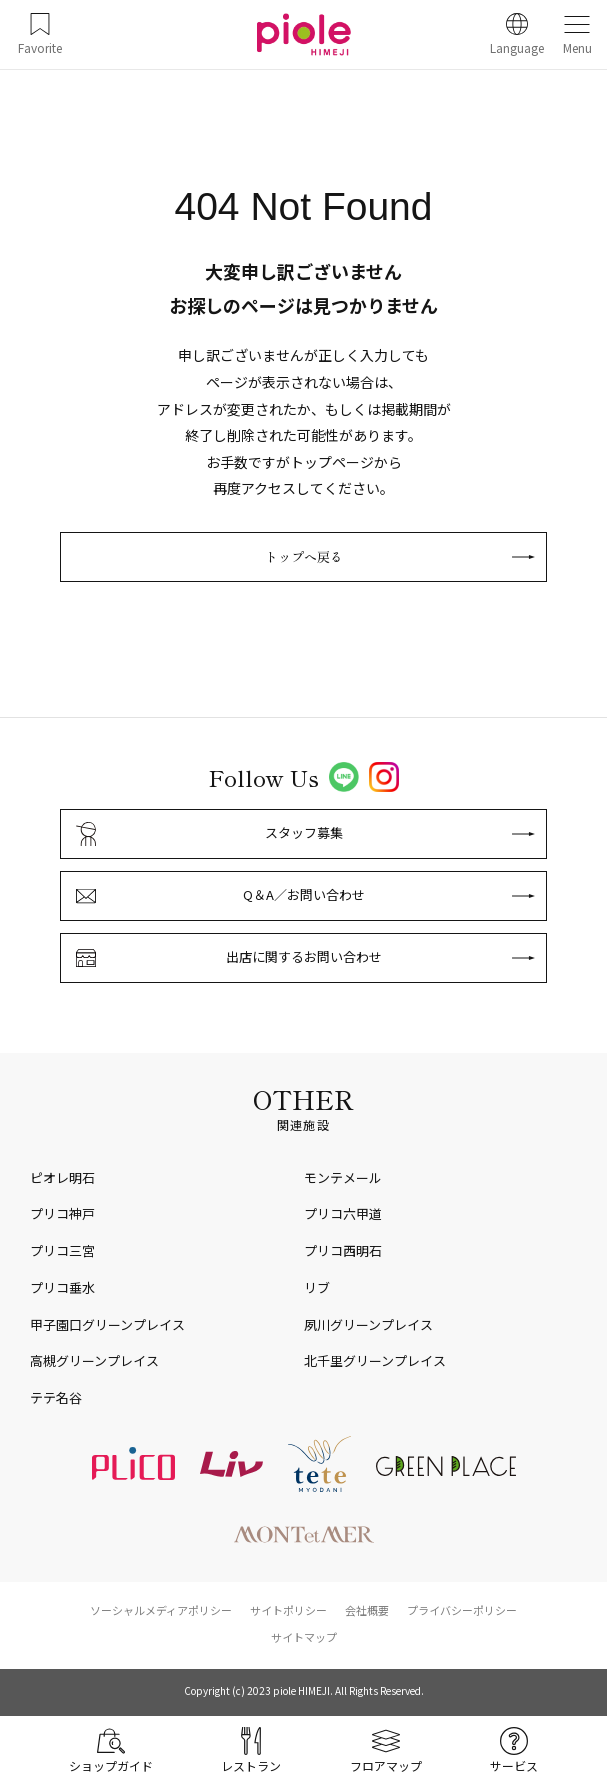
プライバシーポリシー (462, 1610)
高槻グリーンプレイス (94, 1360)
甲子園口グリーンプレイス (107, 1324)
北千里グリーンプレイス (375, 1360)
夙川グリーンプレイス (368, 1324)
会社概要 (367, 1610)
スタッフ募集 (304, 832)
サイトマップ (304, 1637)
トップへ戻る (304, 556)
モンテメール (343, 1177)
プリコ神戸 (62, 1213)
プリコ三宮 (62, 1250)
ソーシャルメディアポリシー (161, 1610)
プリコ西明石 (343, 1250)
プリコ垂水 (62, 1287)
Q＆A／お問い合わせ (304, 894)
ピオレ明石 (62, 1177)
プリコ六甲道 (343, 1213)
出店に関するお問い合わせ (304, 956)
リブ (317, 1287)
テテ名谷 (56, 1397)
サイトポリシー (288, 1610)
